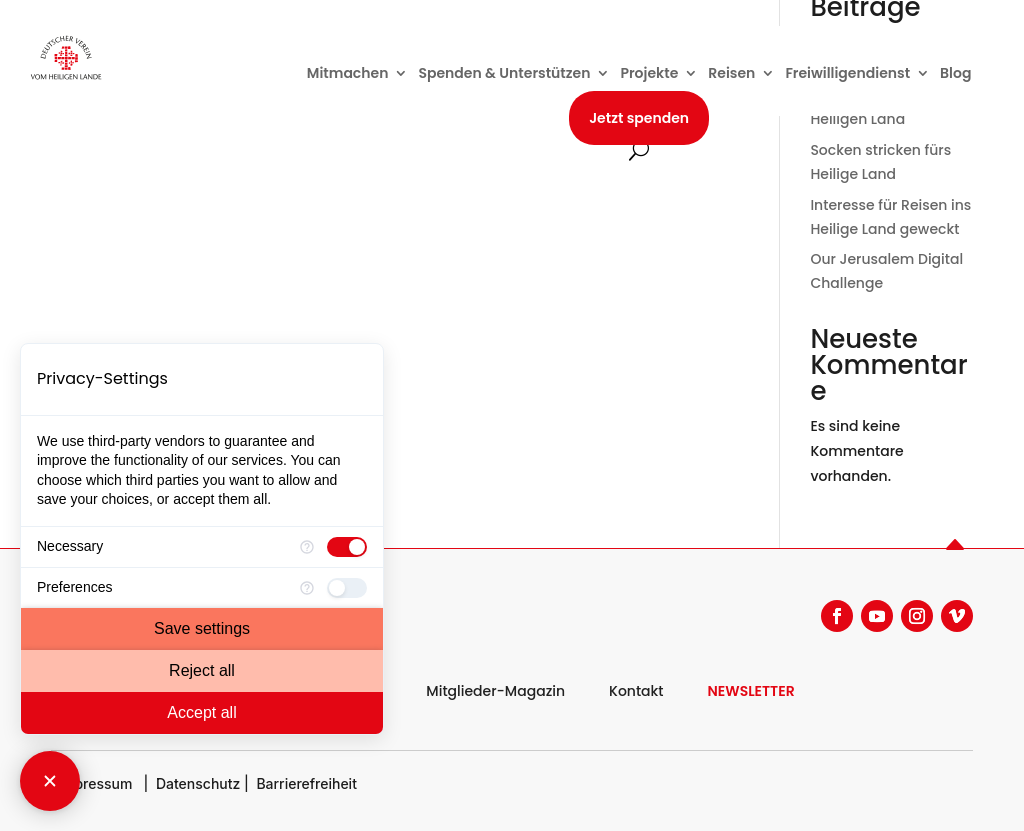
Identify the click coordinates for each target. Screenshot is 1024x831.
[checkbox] (347, 547)
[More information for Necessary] (307, 547)
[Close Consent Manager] (50, 781)
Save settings (202, 628)
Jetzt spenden (639, 118)
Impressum (95, 783)
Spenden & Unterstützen (504, 74)
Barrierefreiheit (306, 783)
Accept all (201, 712)
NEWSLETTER (751, 691)
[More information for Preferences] (307, 588)
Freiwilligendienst (847, 74)
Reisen (731, 74)
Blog (955, 74)
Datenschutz (198, 783)
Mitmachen (348, 74)
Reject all (202, 670)
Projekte (649, 74)
